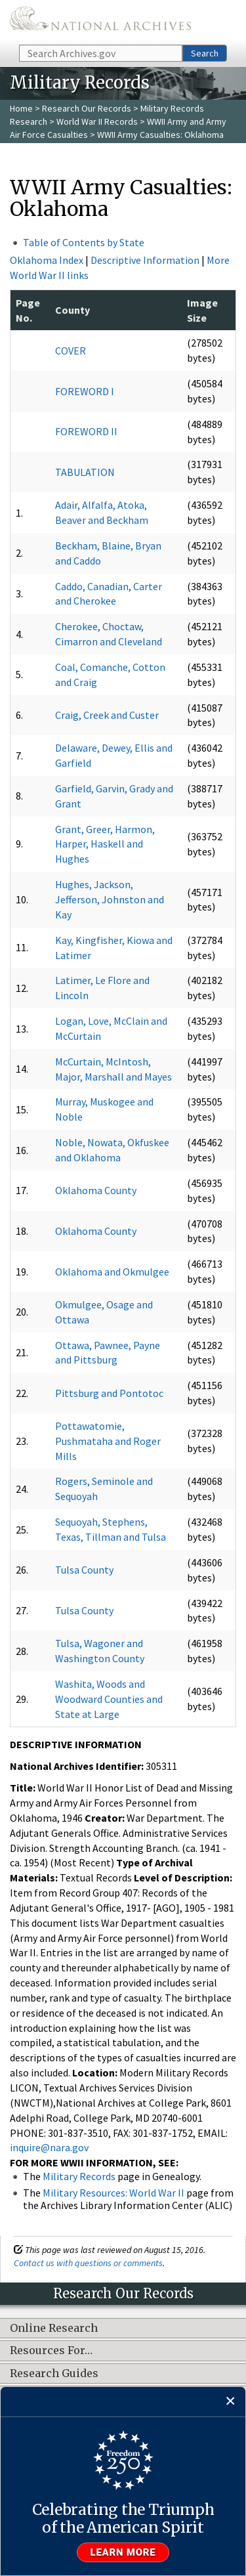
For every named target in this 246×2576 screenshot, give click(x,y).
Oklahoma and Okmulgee (112, 1271)
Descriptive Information (145, 260)
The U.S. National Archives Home (100, 21)
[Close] (230, 2402)
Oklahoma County (95, 1190)
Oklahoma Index (46, 260)
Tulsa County (84, 1569)
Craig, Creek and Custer (107, 714)
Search (204, 53)
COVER (70, 350)
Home (21, 108)
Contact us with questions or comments (88, 2263)
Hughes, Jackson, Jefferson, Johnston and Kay (109, 899)
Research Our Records (86, 108)
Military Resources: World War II (113, 2192)
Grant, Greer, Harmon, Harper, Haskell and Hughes (105, 844)
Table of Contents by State (83, 242)
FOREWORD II (86, 431)
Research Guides (54, 2374)
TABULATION (85, 472)
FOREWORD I (84, 391)
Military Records (79, 2176)
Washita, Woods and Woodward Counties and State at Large (109, 1699)
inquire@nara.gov (49, 2147)
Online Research (54, 2328)
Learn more (123, 2552)
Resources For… (51, 2351)
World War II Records (97, 121)
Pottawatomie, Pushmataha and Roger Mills (108, 1441)
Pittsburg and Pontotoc (109, 1393)
